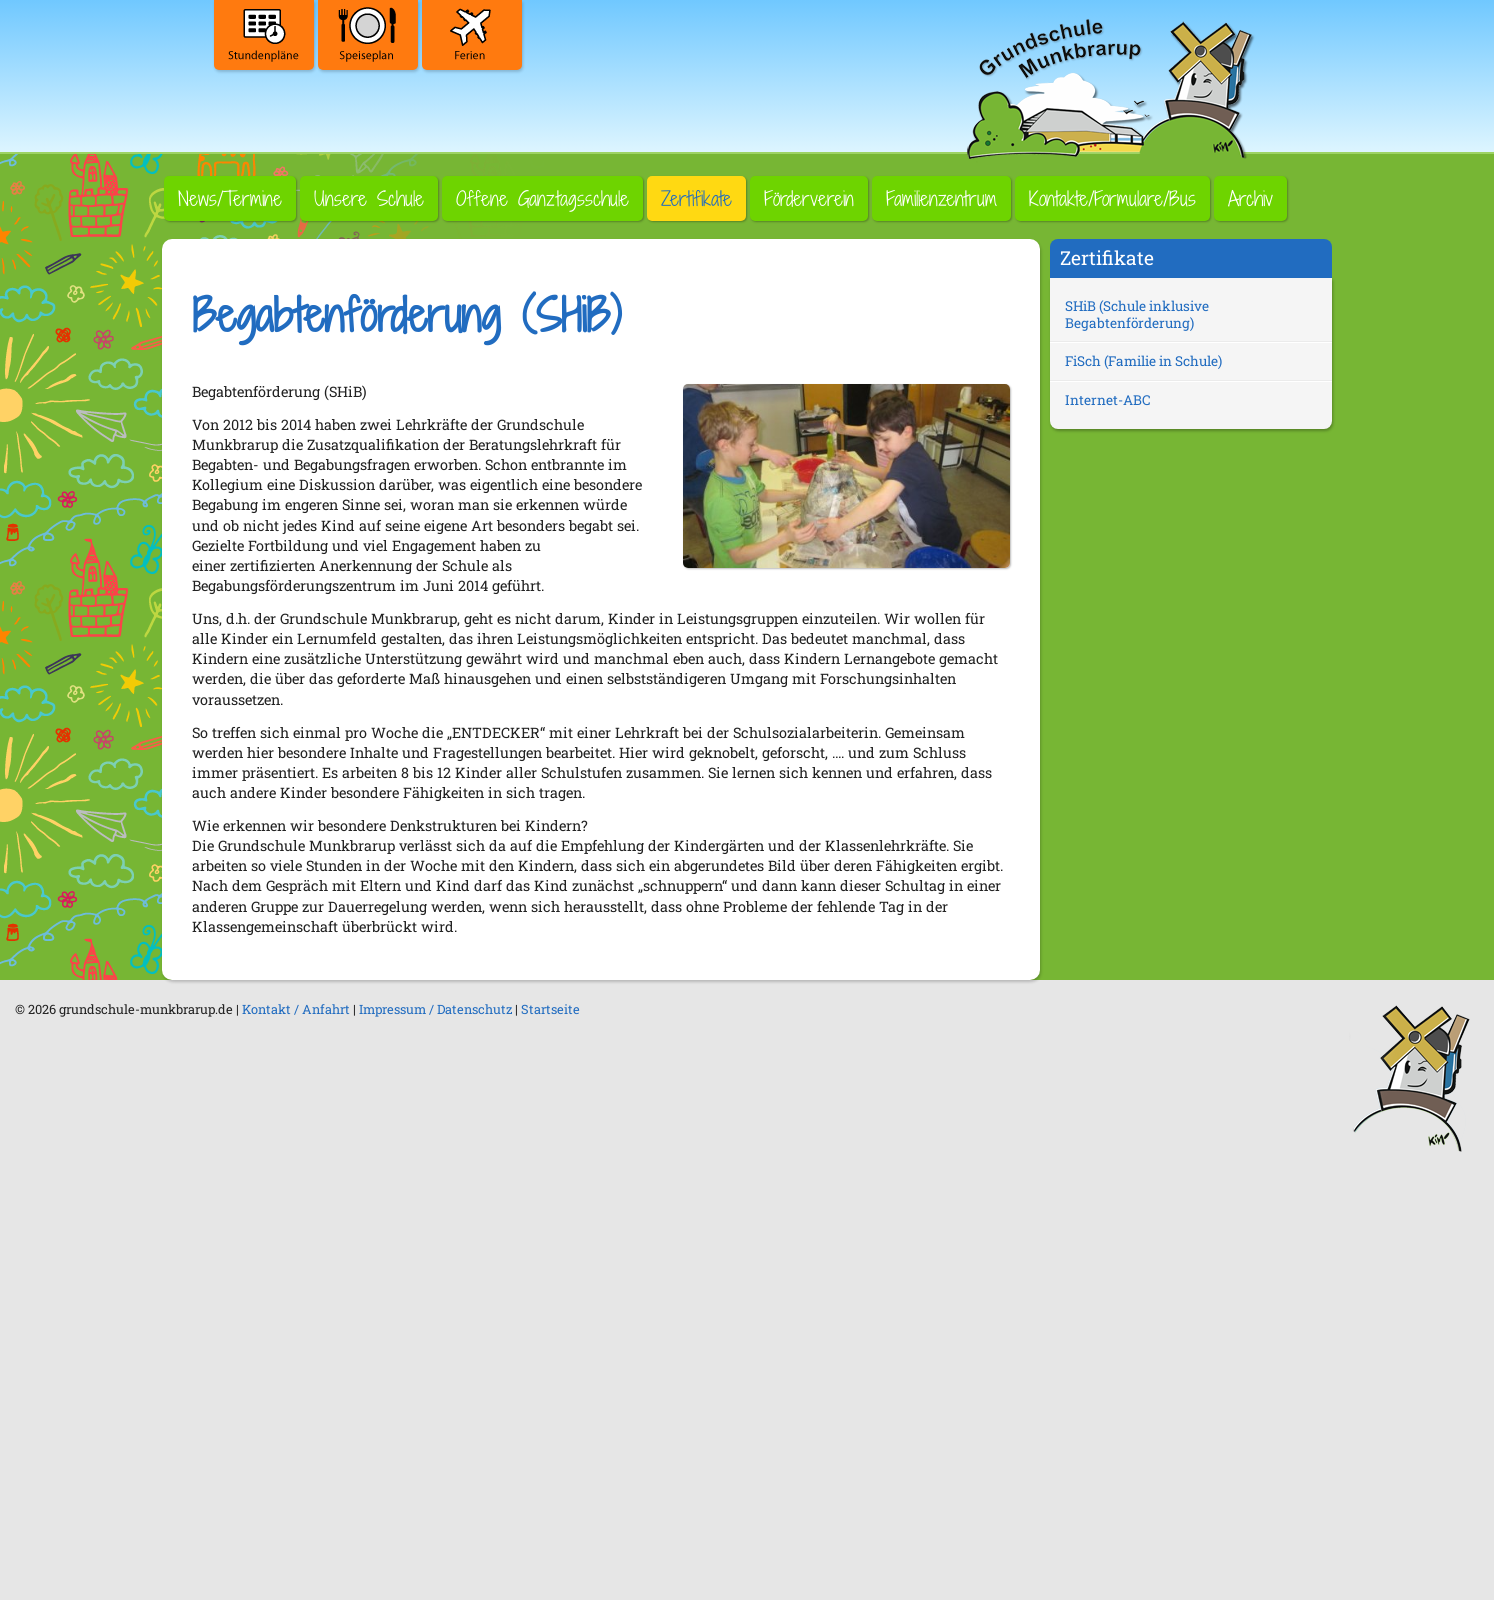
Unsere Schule (369, 198)
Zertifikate (696, 198)
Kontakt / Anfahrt (296, 1009)
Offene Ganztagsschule (542, 198)
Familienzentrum (941, 198)
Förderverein (809, 198)
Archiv (1250, 198)
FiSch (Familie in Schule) (1143, 361)
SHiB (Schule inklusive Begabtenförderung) (1137, 314)
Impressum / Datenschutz (435, 1009)
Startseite (550, 1009)
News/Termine (230, 198)
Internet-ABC (1108, 400)
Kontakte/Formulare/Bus (1112, 198)
